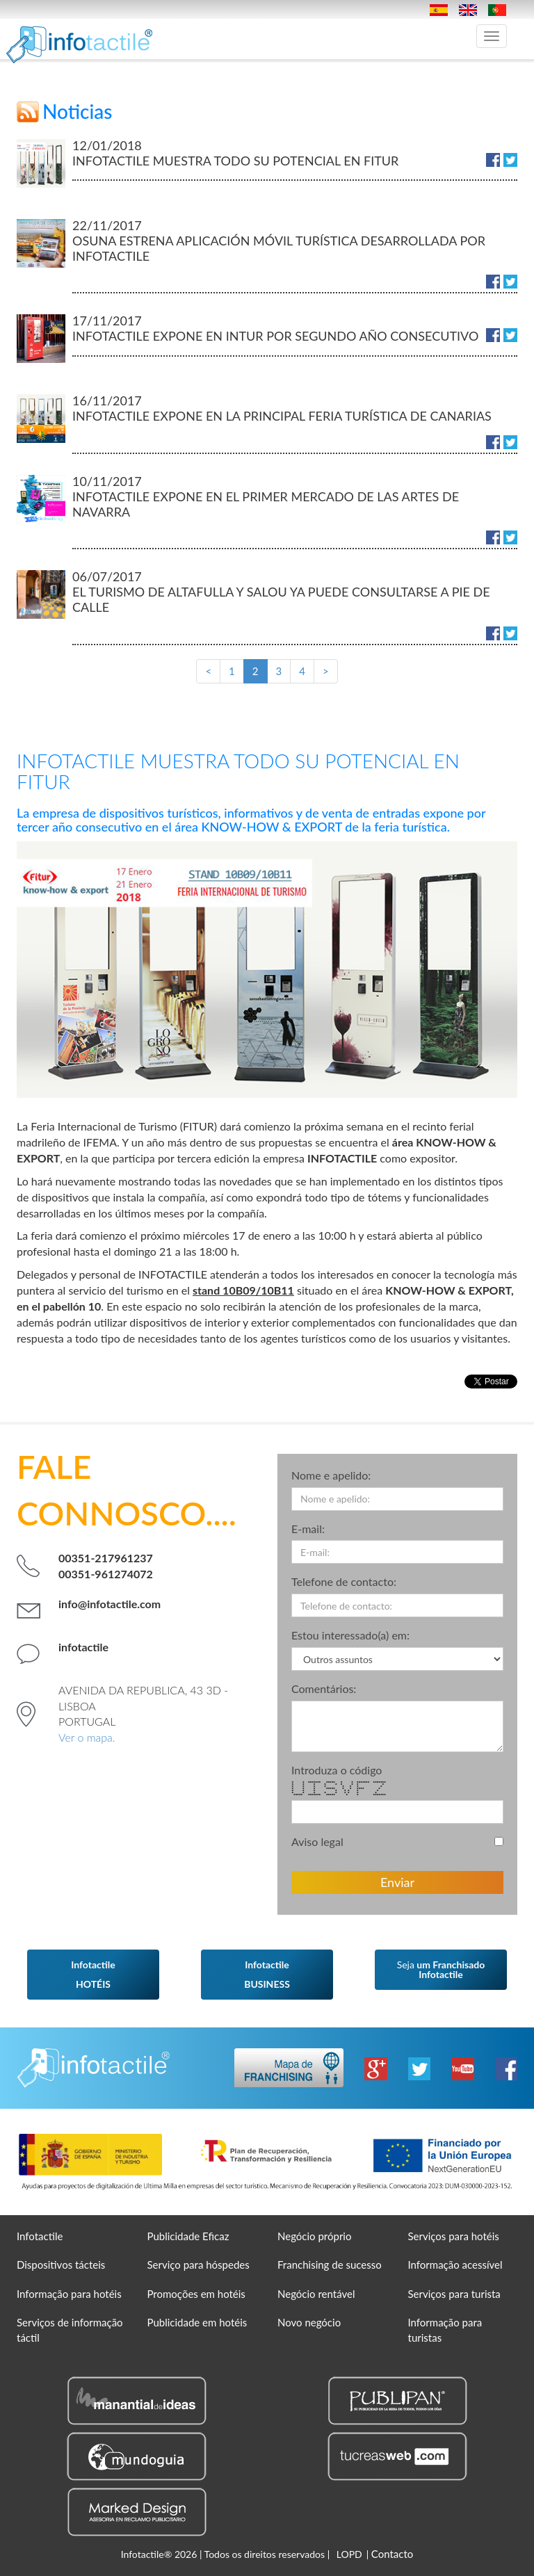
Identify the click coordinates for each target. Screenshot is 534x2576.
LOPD (349, 2554)
